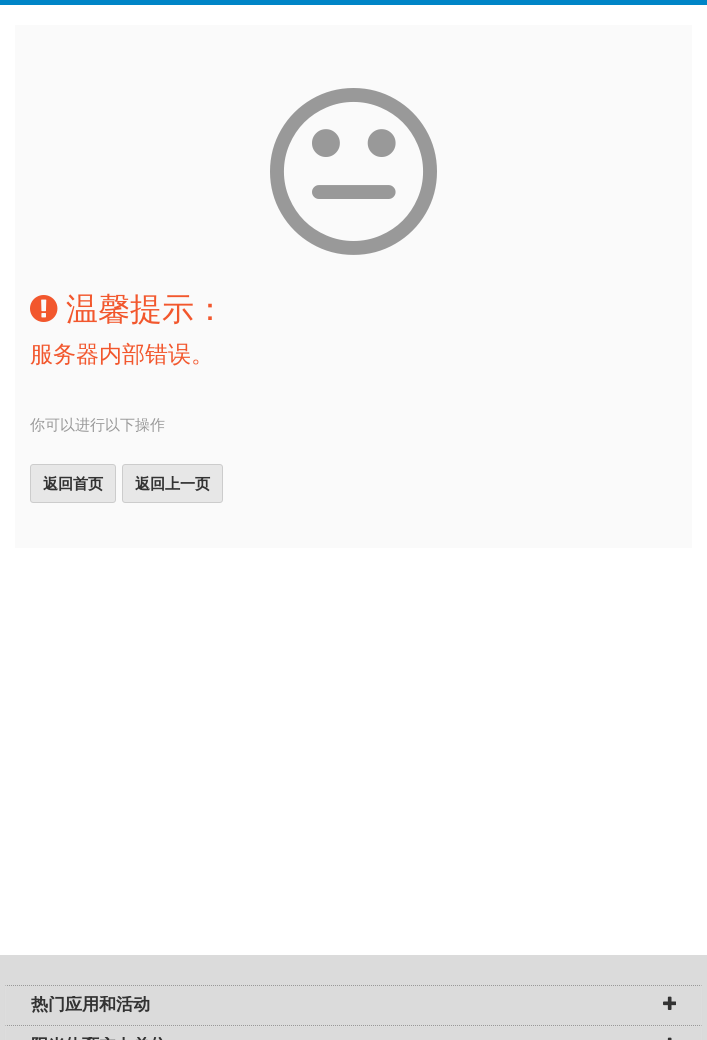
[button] (669, 1005)
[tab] (353, 1005)
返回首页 (73, 483)
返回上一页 (172, 483)
